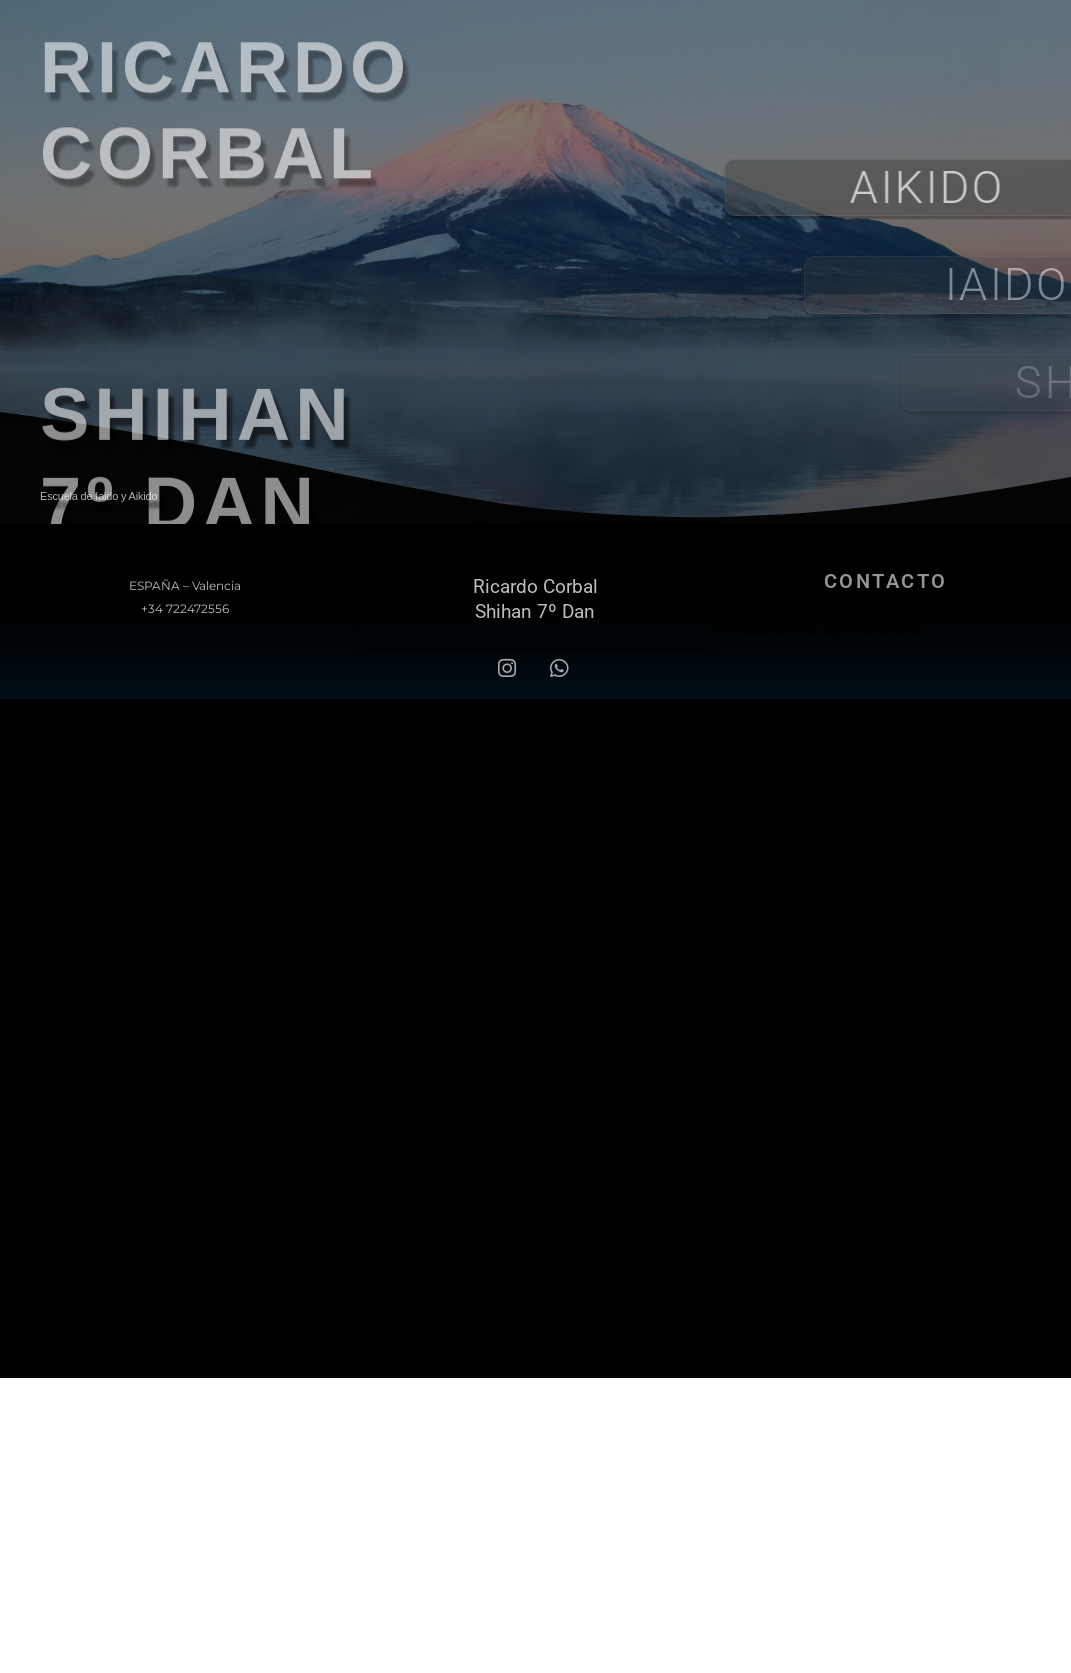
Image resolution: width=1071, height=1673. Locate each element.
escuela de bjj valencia (821, 628)
